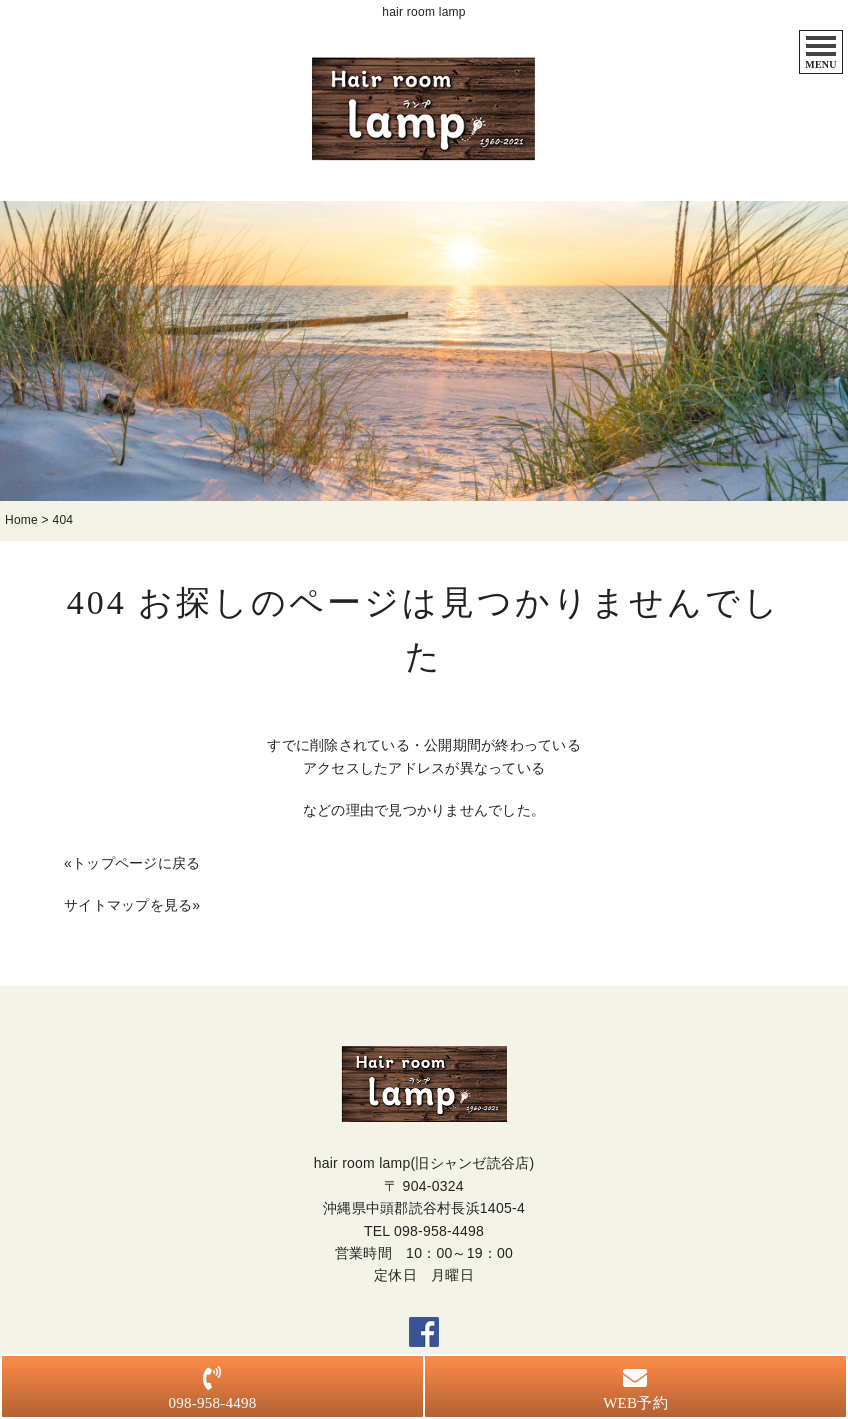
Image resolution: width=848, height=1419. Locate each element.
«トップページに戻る (132, 863)
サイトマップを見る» (132, 905)
